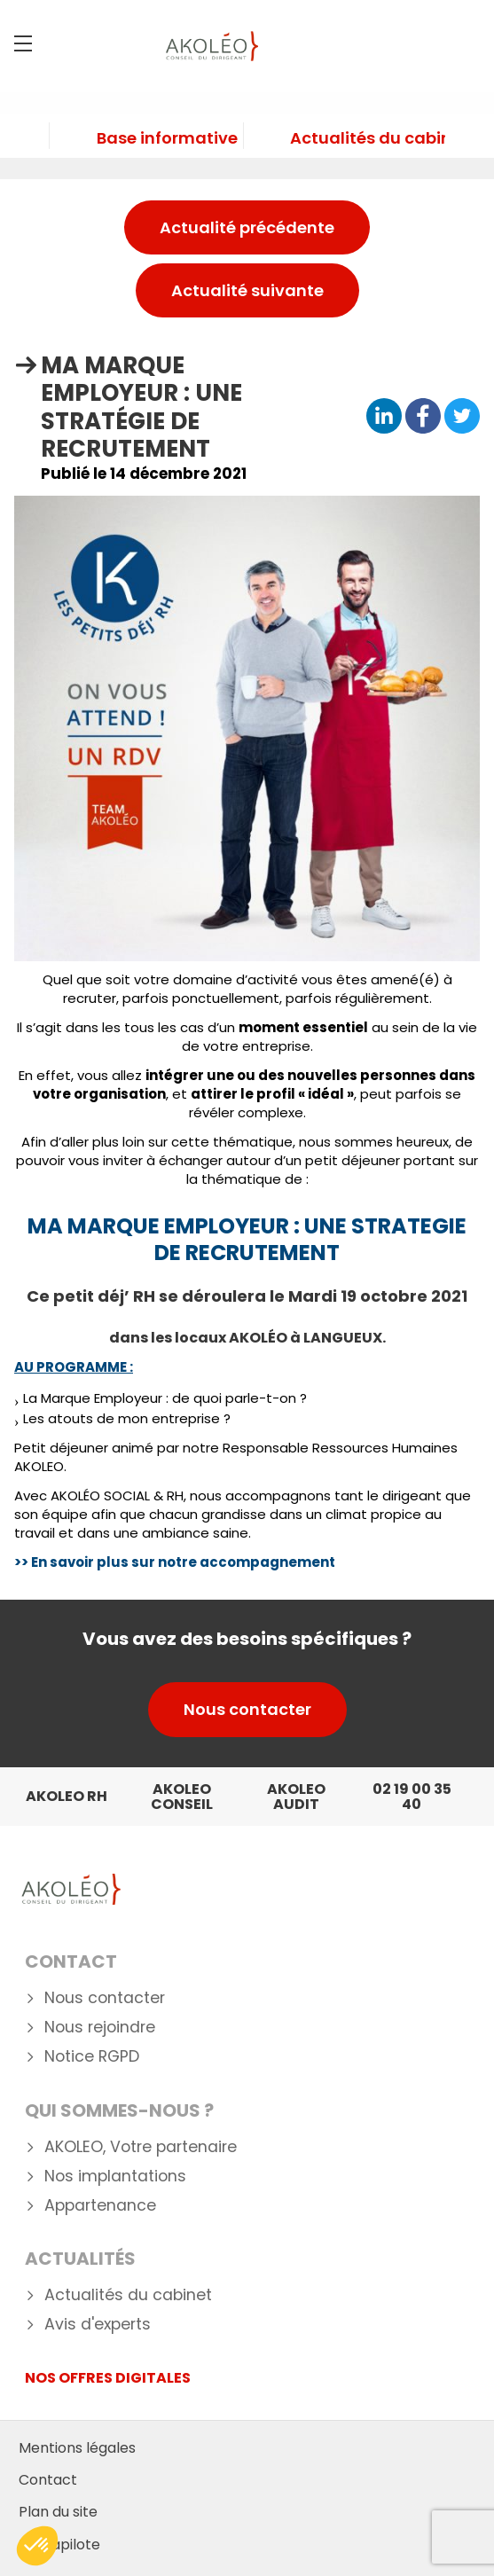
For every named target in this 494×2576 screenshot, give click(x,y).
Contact (71, 1961)
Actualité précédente (247, 227)
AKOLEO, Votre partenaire (140, 2147)
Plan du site (58, 2512)
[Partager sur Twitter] (462, 417)
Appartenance (100, 2206)
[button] (37, 2546)
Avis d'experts (97, 2324)
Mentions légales (77, 2448)
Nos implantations (115, 2176)
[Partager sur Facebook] (423, 417)
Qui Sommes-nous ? (119, 2110)
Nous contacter (247, 1709)
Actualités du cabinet (128, 2295)
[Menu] (23, 43)
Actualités (80, 2258)
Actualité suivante (247, 290)
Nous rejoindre (99, 2027)
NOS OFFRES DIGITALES (108, 2378)
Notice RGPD (91, 2057)
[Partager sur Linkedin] (384, 417)
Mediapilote (59, 2544)
